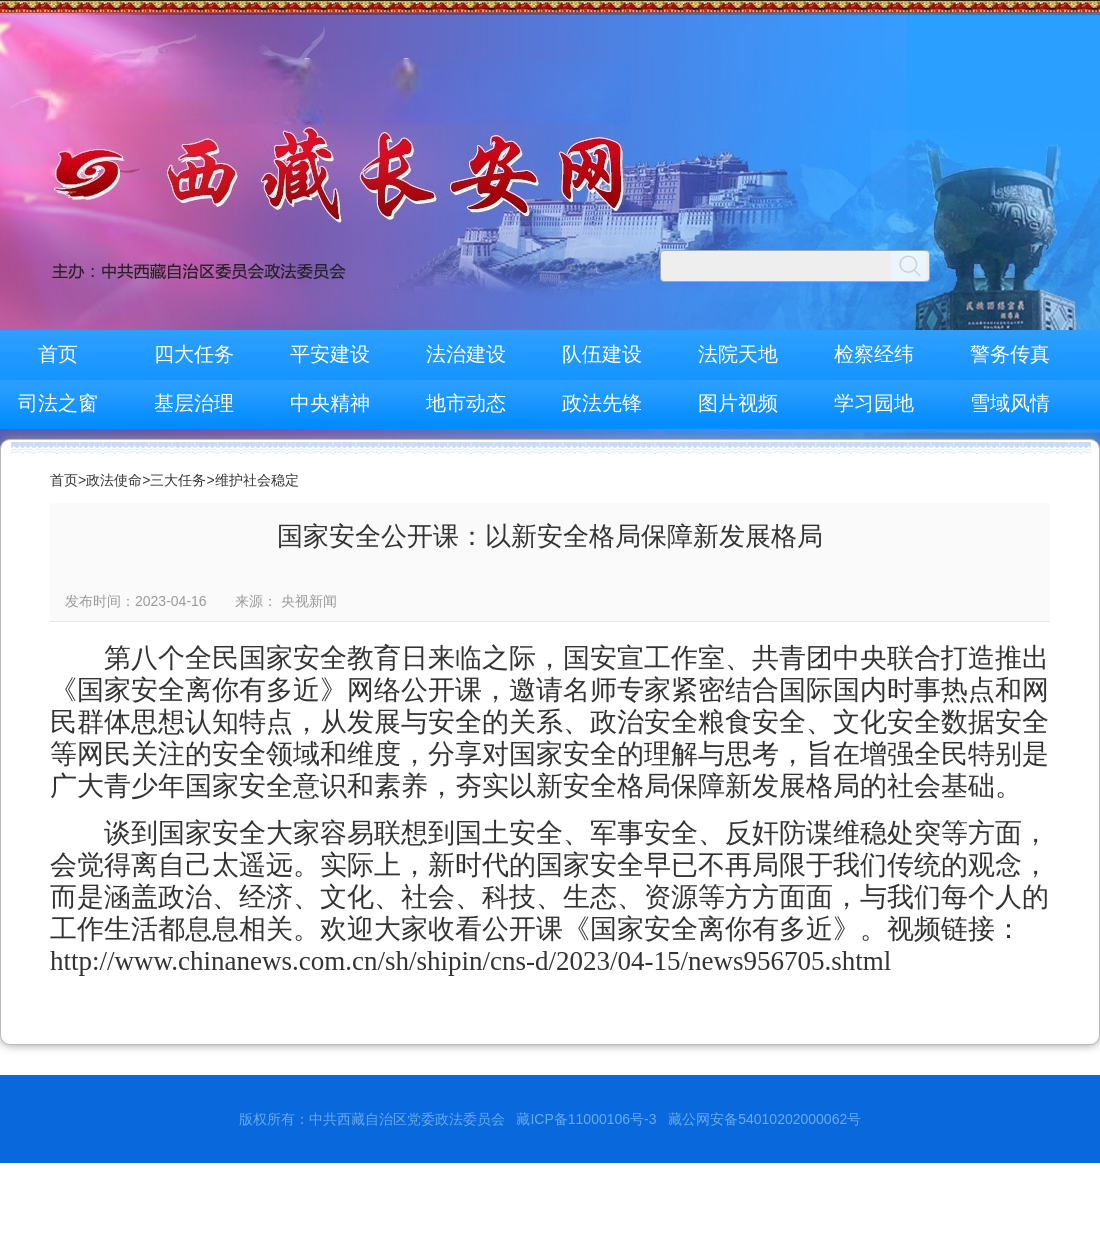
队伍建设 (602, 354)
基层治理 (194, 403)
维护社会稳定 (257, 480)
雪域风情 (1010, 403)
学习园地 (874, 403)
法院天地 (738, 354)
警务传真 (1010, 354)
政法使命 (114, 480)
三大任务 (178, 480)
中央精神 (330, 403)
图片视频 (738, 403)
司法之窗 (58, 403)
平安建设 (330, 354)
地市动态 (466, 403)
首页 (58, 354)
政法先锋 (602, 403)
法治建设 (466, 354)
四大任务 (194, 354)
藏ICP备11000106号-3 (586, 1119)
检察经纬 (874, 354)
